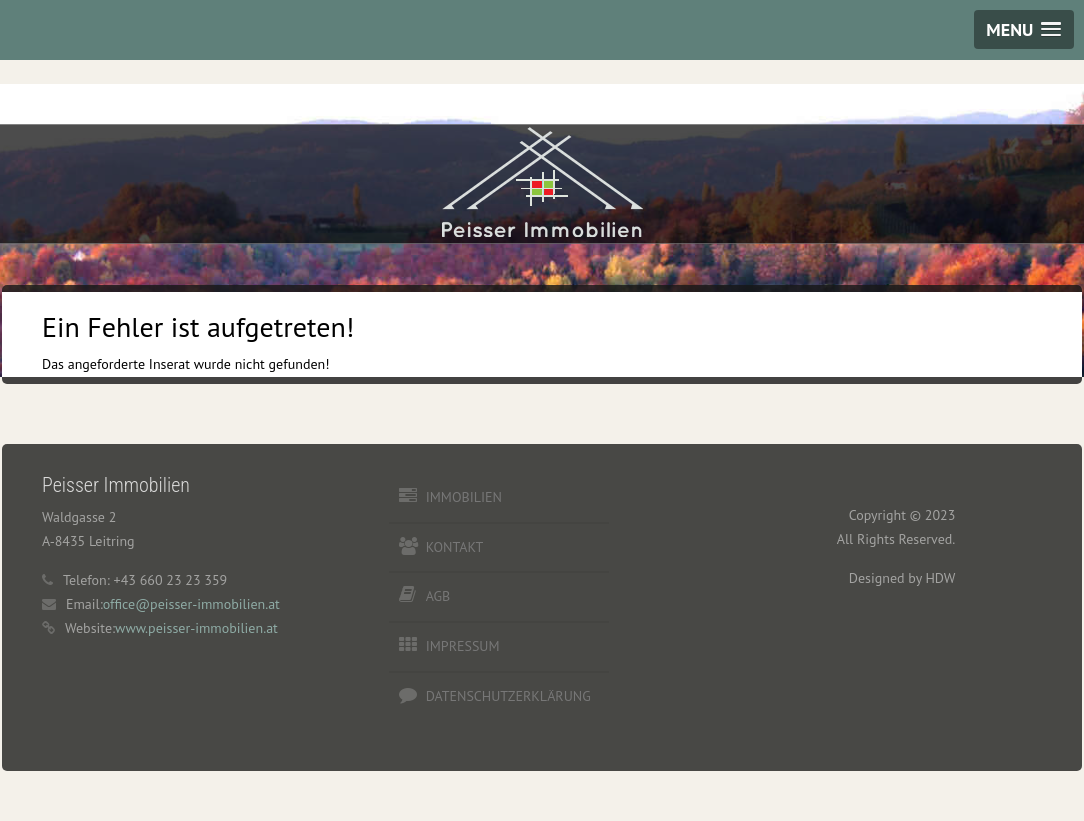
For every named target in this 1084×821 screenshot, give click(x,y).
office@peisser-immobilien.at (191, 604)
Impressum (463, 646)
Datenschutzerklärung (508, 696)
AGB (438, 596)
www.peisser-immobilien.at (196, 628)
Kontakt (455, 547)
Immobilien (464, 497)
